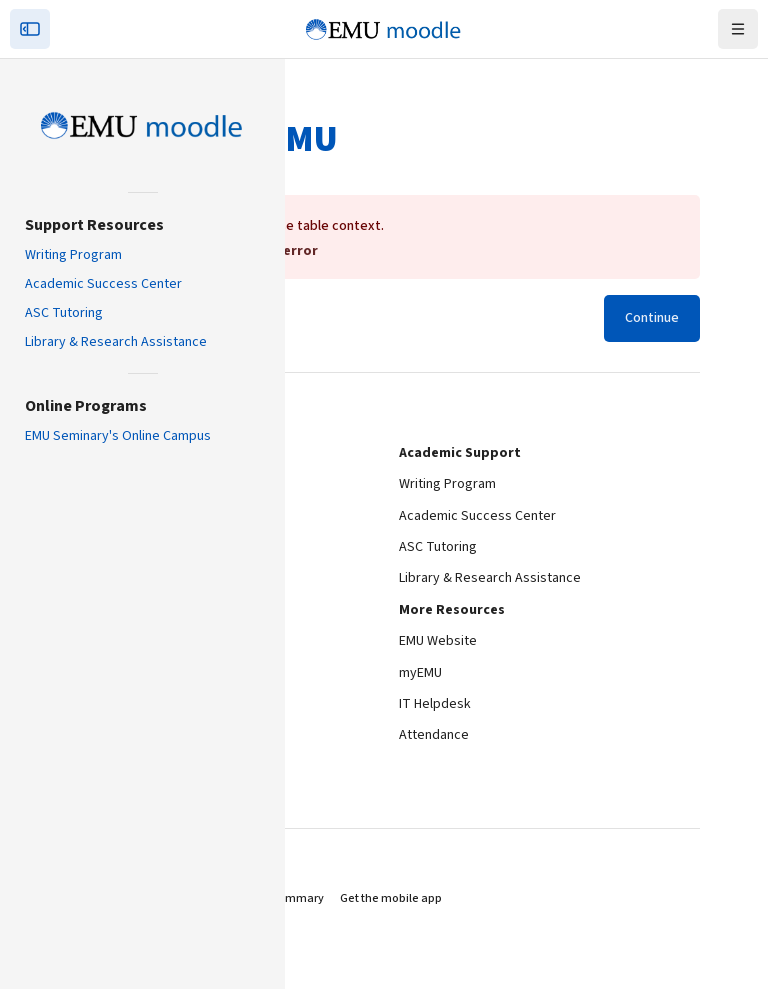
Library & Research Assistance (116, 342)
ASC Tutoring (64, 313)
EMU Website (438, 631)
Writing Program (73, 255)
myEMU (420, 663)
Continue (652, 308)
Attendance (434, 725)
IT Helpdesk (435, 694)
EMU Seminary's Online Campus (118, 436)
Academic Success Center (103, 284)
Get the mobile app (391, 888)
